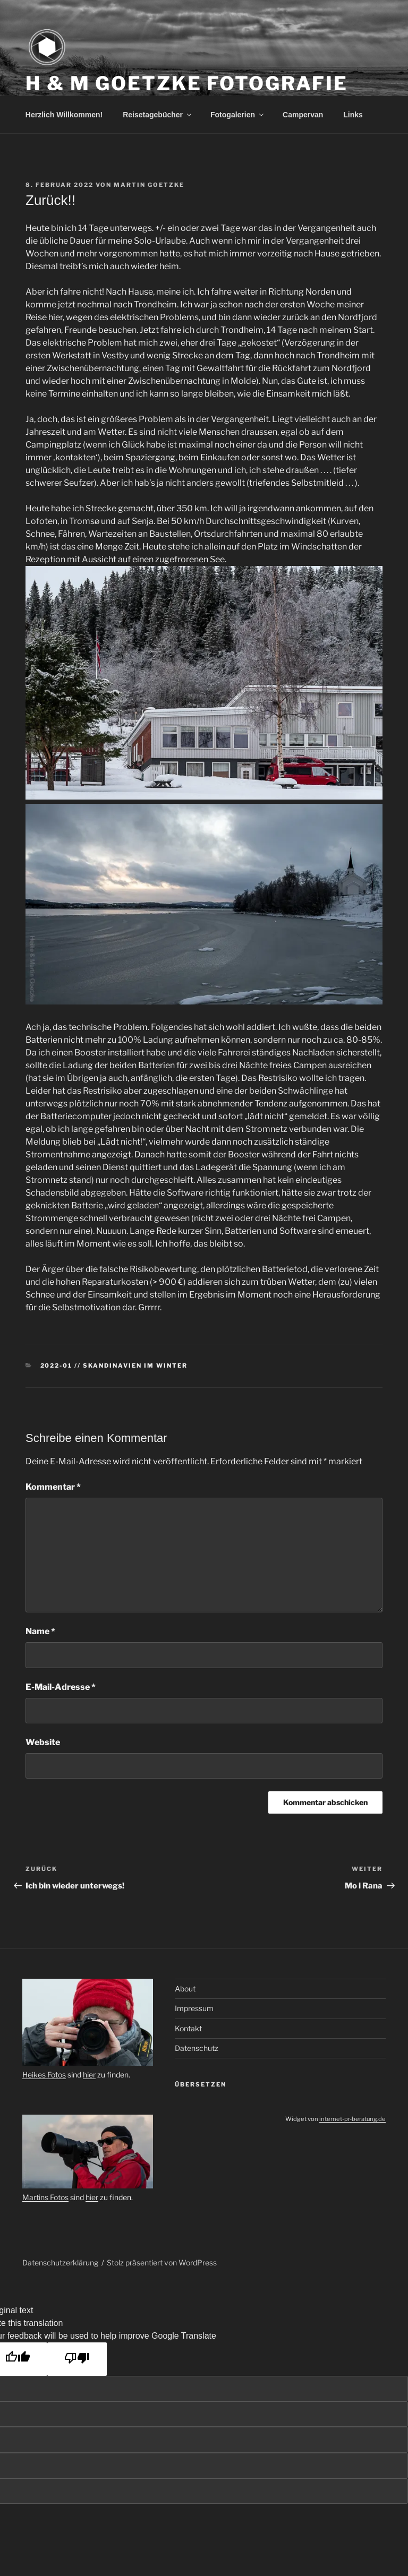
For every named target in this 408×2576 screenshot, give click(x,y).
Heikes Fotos (44, 2074)
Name (40, 1631)
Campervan (303, 114)
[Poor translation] (77, 2359)
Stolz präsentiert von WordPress (162, 2262)
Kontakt (188, 2028)
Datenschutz (196, 2048)
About (185, 1988)
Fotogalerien (237, 114)
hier (89, 2074)
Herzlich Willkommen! (64, 114)
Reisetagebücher (158, 114)
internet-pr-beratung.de (352, 2119)
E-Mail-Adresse (61, 1687)
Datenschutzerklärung (60, 2262)
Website (43, 1742)
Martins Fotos (45, 2197)
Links (353, 114)
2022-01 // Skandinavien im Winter (114, 1365)
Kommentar (53, 1487)
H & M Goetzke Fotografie (187, 83)
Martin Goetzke (149, 184)
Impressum (194, 2008)
